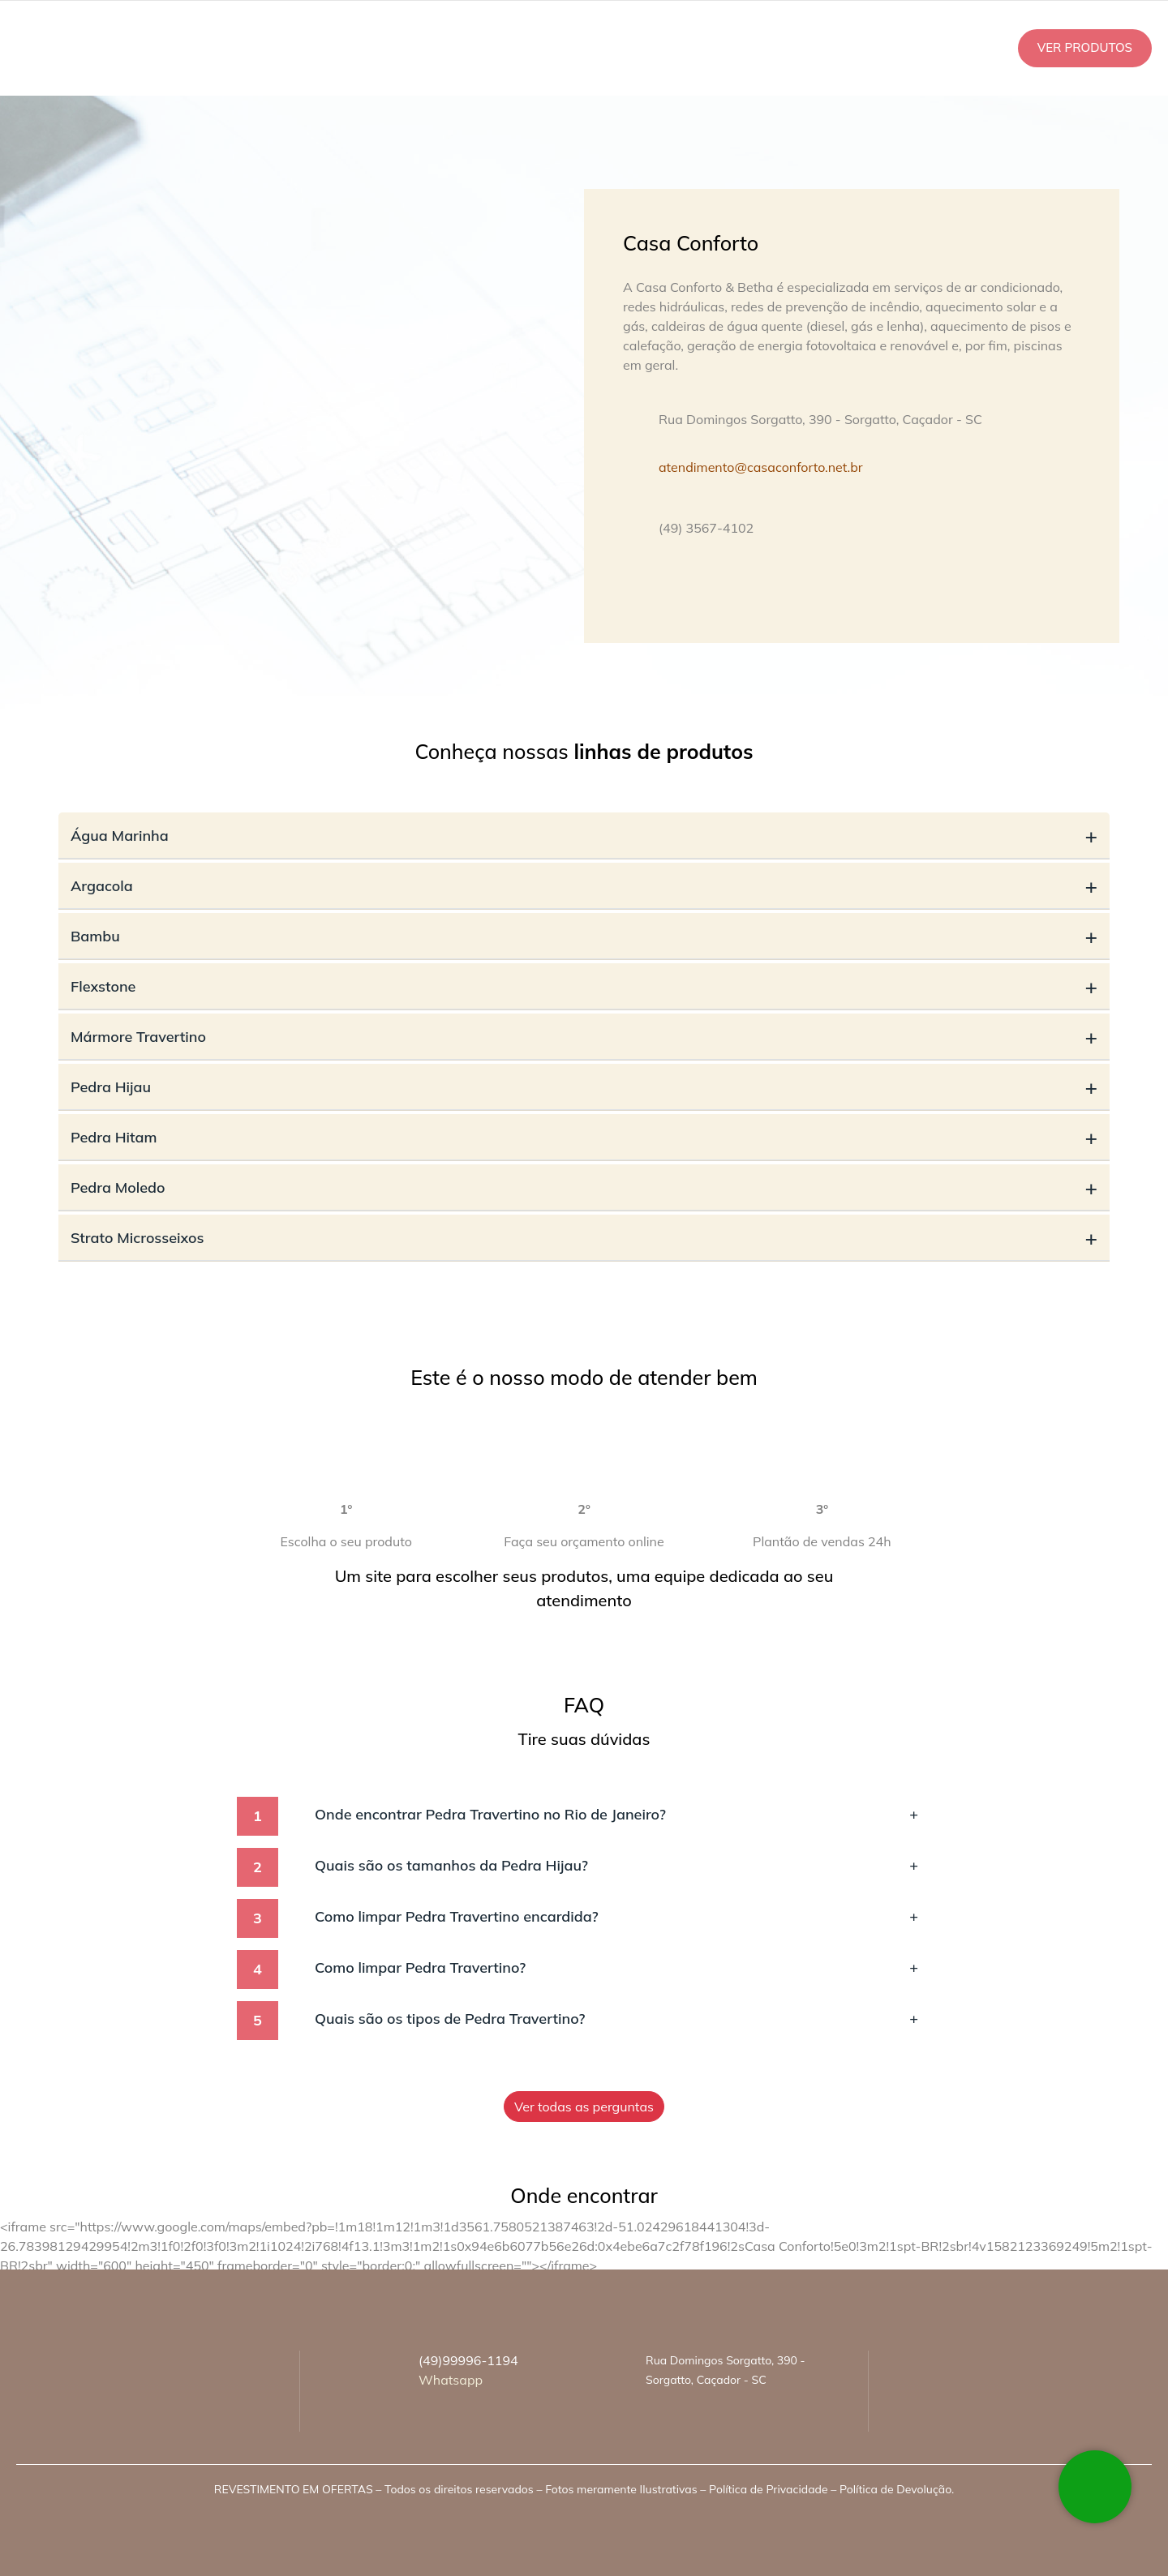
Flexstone (584, 986)
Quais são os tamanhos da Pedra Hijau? (616, 1865)
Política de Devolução (895, 2489)
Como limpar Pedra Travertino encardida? (616, 1916)
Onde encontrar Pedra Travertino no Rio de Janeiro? (616, 1814)
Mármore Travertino (584, 1036)
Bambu (584, 936)
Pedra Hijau (584, 1087)
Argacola (584, 886)
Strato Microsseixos (584, 1238)
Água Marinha (584, 835)
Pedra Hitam (584, 1137)
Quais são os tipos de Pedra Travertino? (616, 2019)
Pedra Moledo (584, 1187)
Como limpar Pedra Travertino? (616, 1967)
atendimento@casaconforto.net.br (761, 467)
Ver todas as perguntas (584, 2106)
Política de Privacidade (768, 2489)
